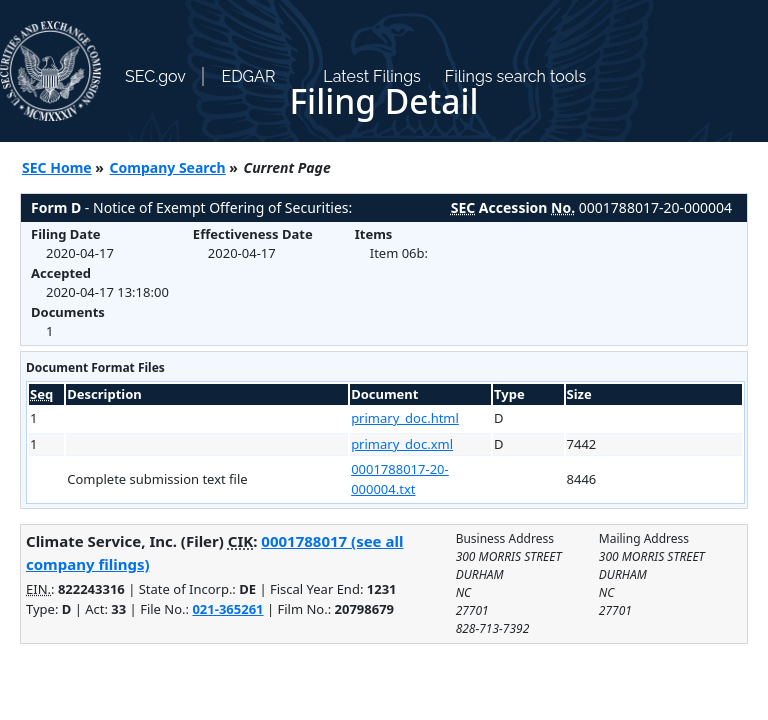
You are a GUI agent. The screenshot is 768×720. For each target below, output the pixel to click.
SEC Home (57, 167)
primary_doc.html (405, 418)
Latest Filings (371, 76)
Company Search (168, 167)
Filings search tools (516, 76)
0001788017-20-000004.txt (400, 479)
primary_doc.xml (402, 444)
